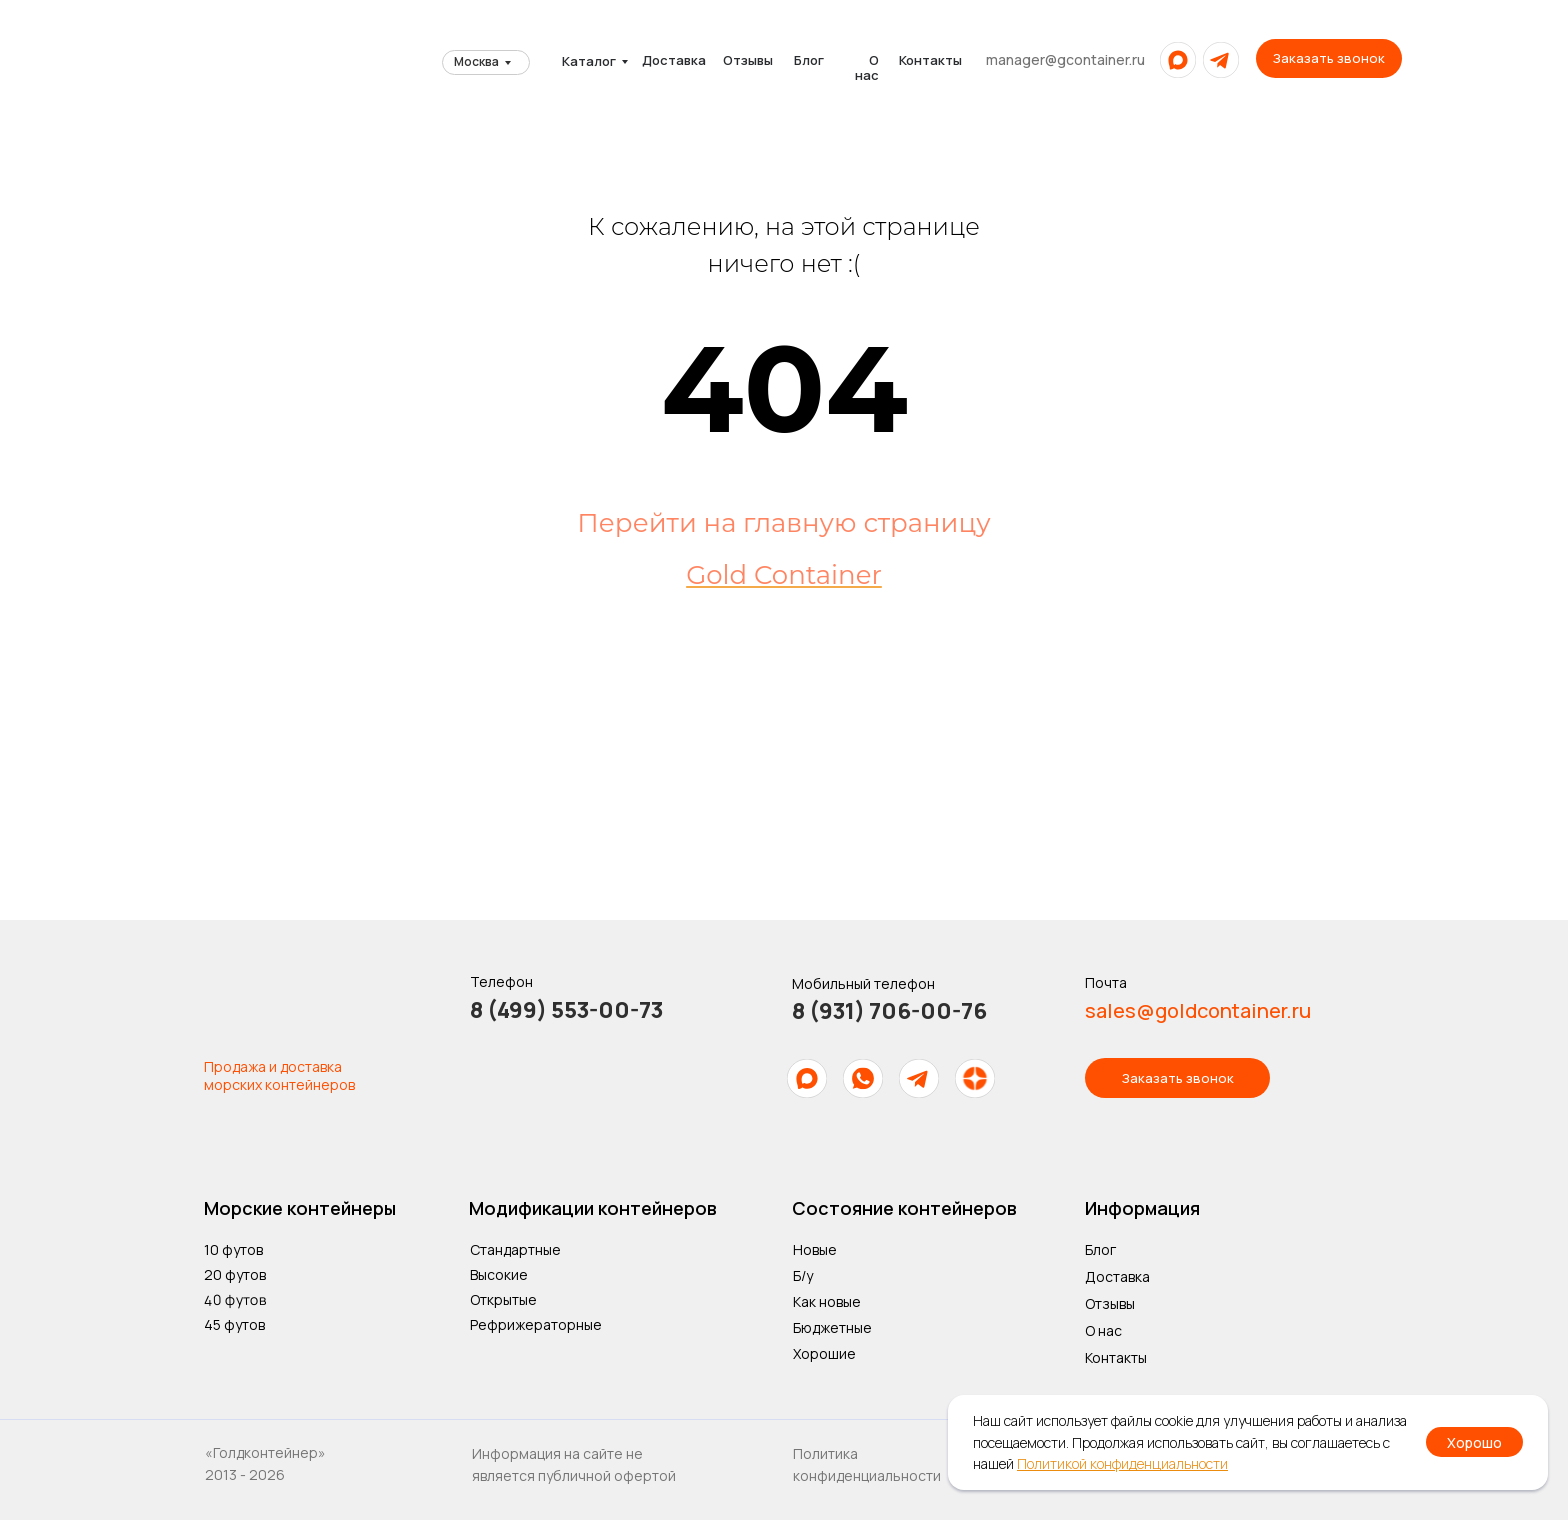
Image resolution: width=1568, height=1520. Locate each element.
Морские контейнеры (300, 1208)
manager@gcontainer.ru (1065, 59)
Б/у (803, 1275)
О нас (867, 67)
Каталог (589, 61)
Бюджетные (832, 1327)
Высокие (499, 1274)
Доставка (674, 60)
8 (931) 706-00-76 (889, 1011)
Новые (815, 1249)
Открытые (503, 1299)
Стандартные (515, 1249)
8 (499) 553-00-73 (566, 1010)
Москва (476, 61)
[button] (1329, 58)
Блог (809, 60)
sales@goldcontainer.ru (1198, 1010)
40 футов (235, 1299)
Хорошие (824, 1353)
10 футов (233, 1249)
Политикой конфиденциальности (1122, 1463)
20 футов (235, 1274)
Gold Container (784, 575)
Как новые (827, 1301)
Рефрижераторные (536, 1324)
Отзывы (748, 60)
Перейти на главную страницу (783, 523)
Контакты (930, 60)
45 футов (234, 1324)
